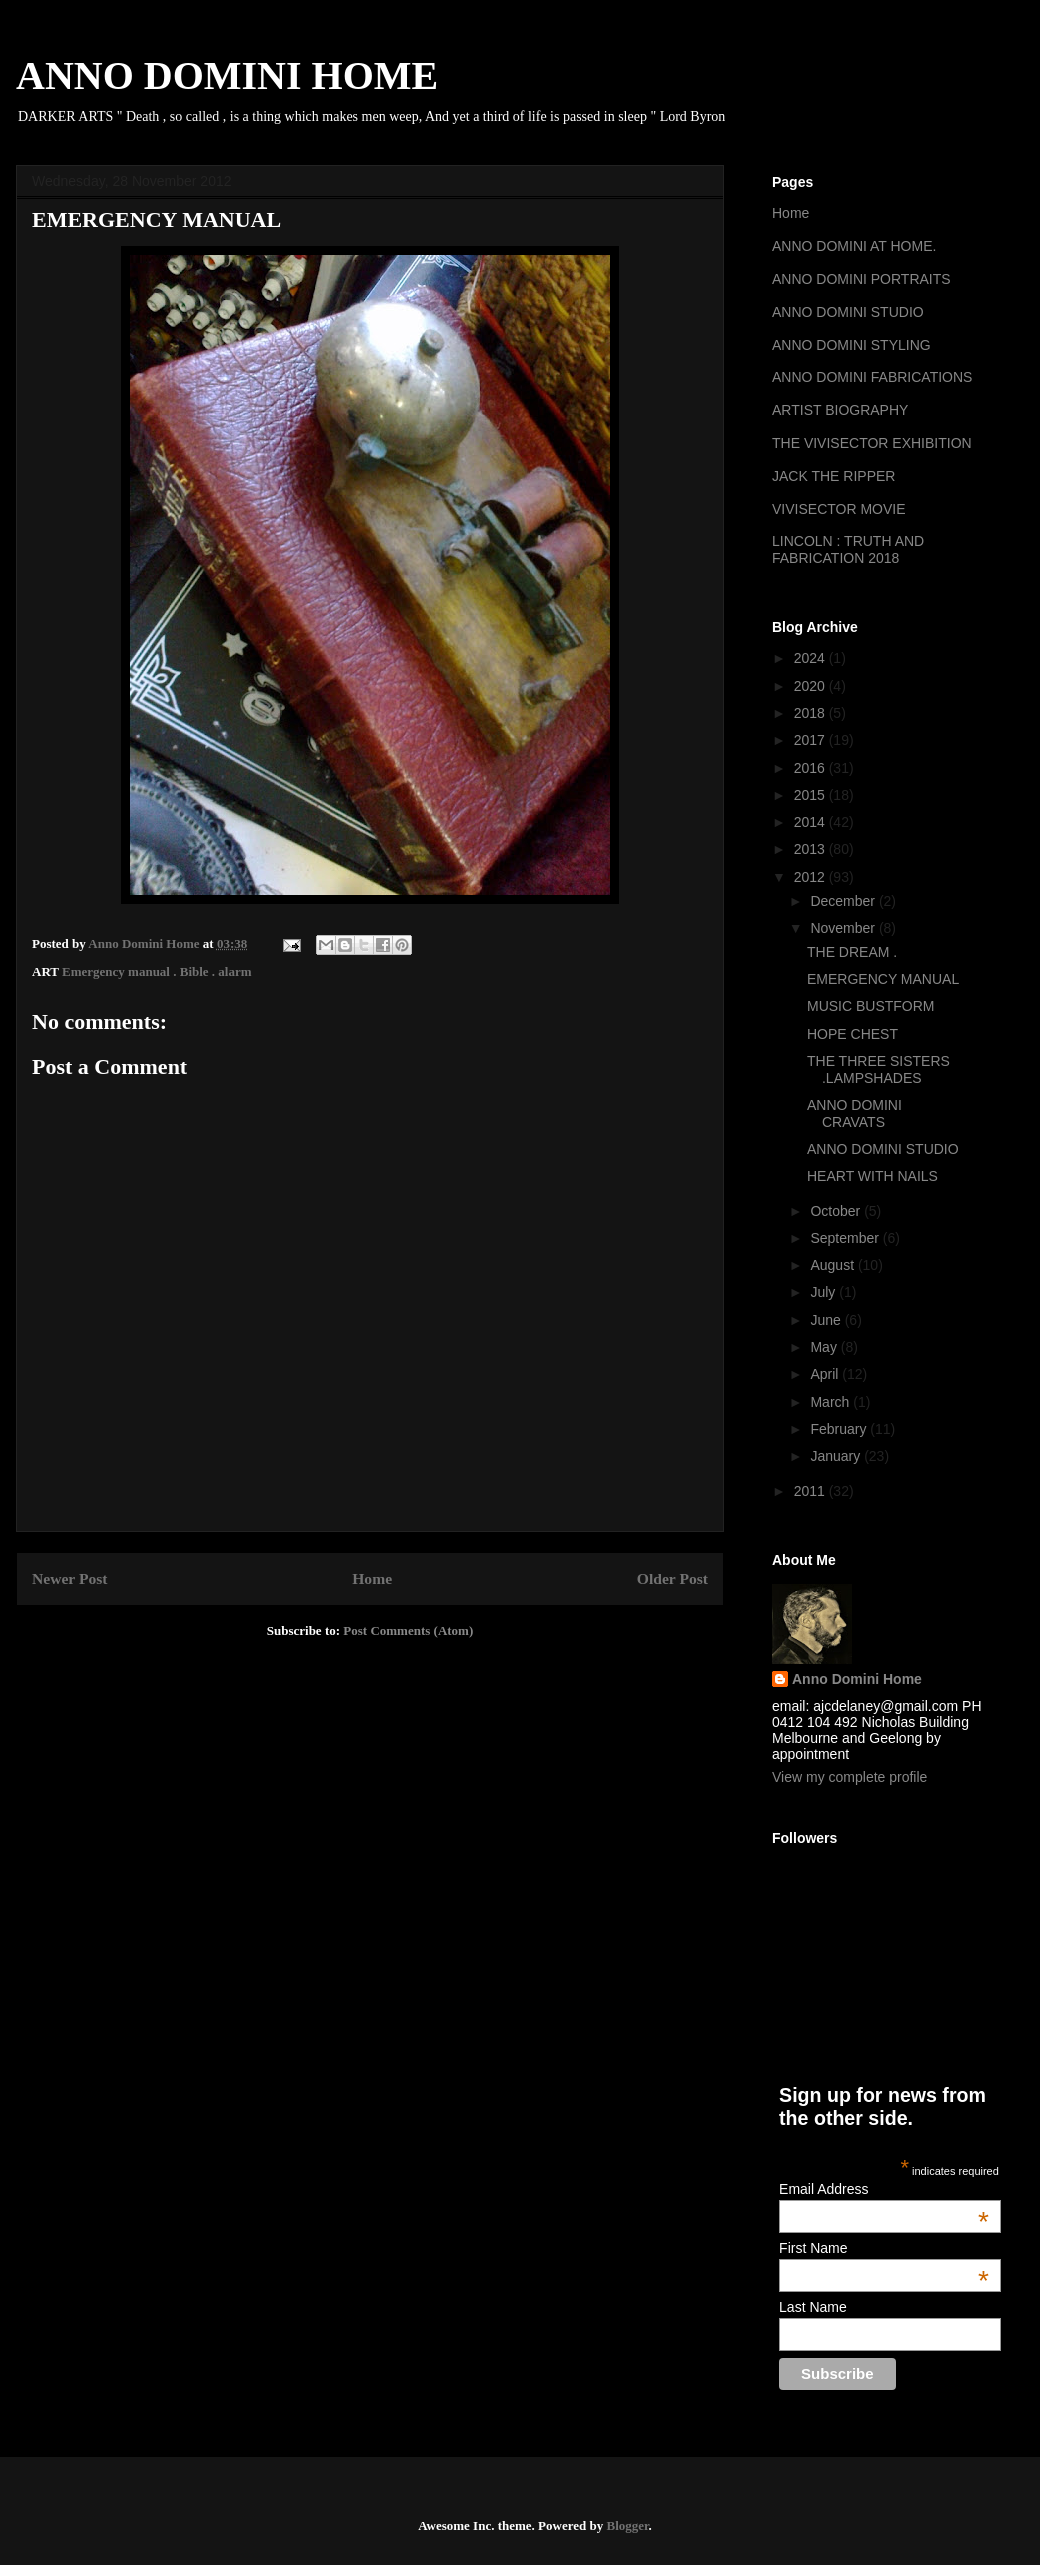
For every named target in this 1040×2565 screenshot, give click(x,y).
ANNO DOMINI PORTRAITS (861, 279)
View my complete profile (849, 1777)
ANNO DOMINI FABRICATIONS (872, 377)
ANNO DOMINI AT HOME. (854, 246)
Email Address (884, 2189)
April (826, 1374)
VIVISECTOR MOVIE (839, 509)
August (833, 1265)
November (844, 928)
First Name (884, 2248)
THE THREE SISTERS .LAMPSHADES (878, 1069)
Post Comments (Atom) (408, 1630)
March (831, 1402)
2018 (811, 713)
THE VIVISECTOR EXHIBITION (872, 443)
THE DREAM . (852, 952)
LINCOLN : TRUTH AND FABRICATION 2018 (848, 549)
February (840, 1429)
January (837, 1456)
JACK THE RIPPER (833, 476)
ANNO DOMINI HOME (227, 75)
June (827, 1320)
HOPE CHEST (852, 1034)
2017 (811, 740)
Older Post (672, 1578)
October (837, 1211)
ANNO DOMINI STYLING (851, 345)
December (844, 901)
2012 (811, 877)
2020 (811, 686)
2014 (811, 822)
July (824, 1292)
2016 (811, 768)
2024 (811, 658)
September (846, 1238)
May (825, 1347)
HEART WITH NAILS (872, 1176)
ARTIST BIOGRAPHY (840, 410)
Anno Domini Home (857, 1679)
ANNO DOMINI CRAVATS (854, 1113)
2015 (811, 795)
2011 (811, 1491)
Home (372, 1578)
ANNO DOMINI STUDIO (848, 312)
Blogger (627, 2525)
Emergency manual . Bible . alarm (157, 971)
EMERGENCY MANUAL (883, 979)
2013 (811, 849)
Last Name (813, 2307)
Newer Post (70, 1578)
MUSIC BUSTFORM (871, 1006)
